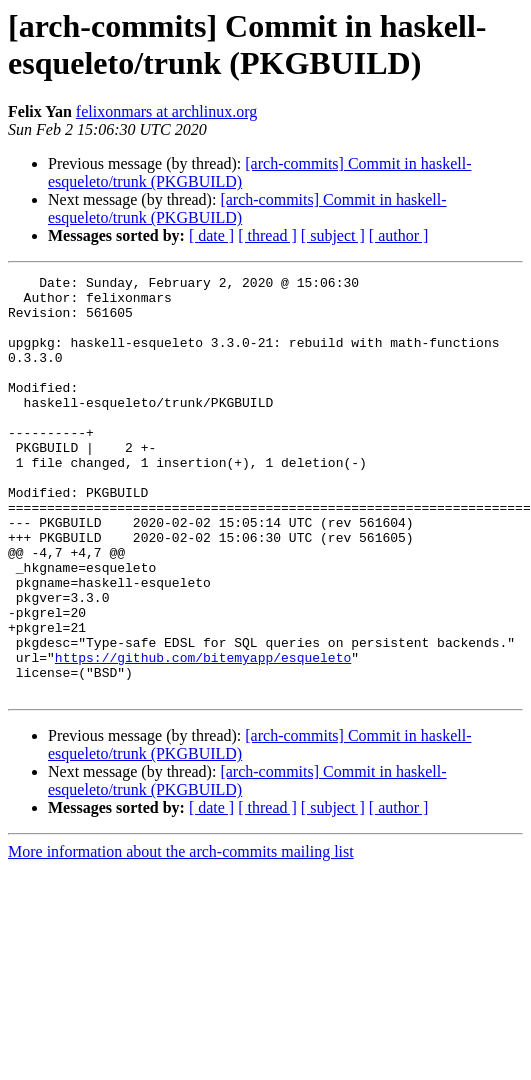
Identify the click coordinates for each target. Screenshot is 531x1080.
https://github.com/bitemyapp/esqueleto (203, 735)
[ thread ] (267, 235)
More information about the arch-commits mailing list (181, 935)
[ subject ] (333, 235)
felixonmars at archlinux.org (166, 111)
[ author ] (399, 235)
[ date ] (211, 235)
